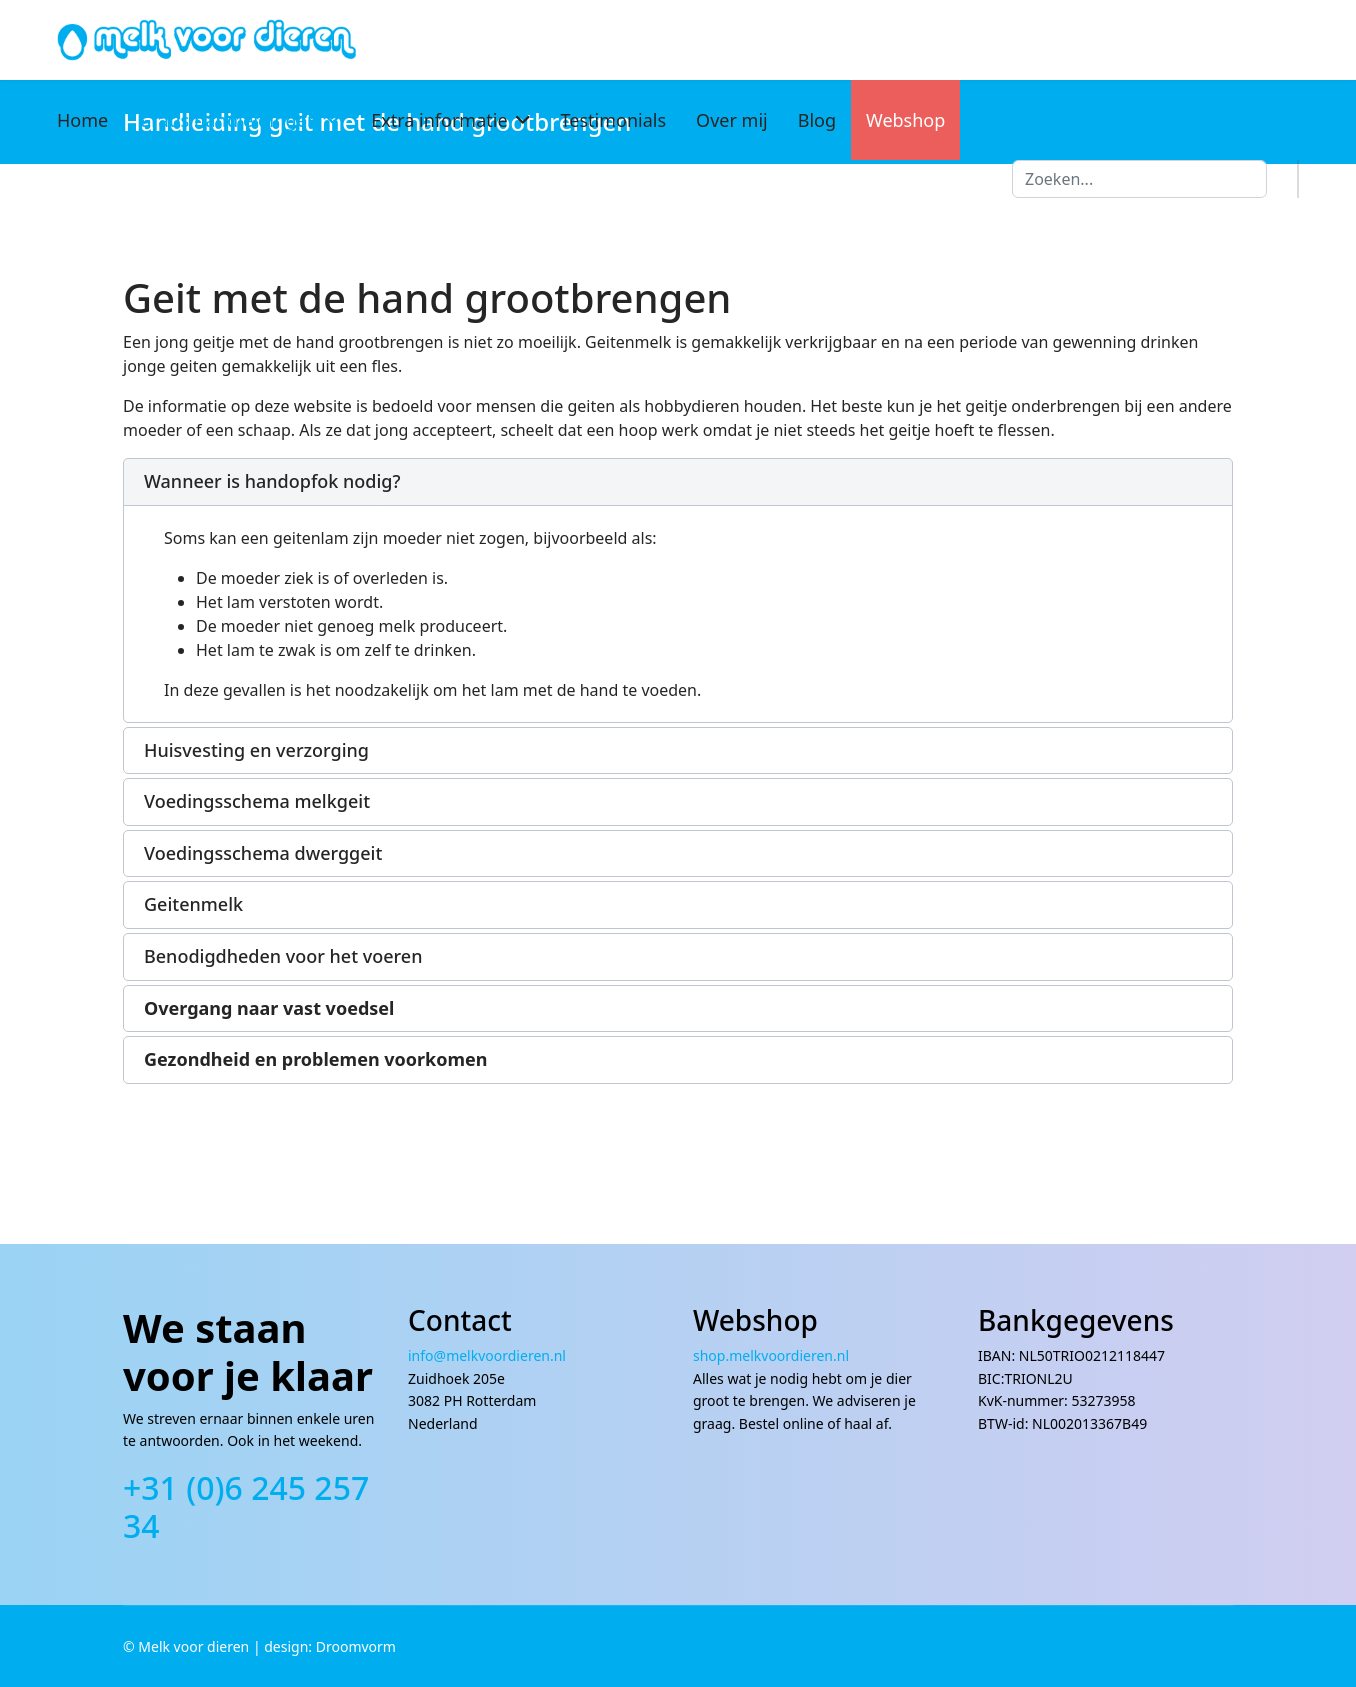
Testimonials (614, 120)
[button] (678, 482)
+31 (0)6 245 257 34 (246, 1506)
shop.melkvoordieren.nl (771, 1355)
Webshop (905, 120)
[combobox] (1139, 179)
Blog (817, 120)
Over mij (732, 120)
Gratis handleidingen (228, 120)
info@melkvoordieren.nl (489, 1355)
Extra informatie (439, 120)
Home (82, 120)
